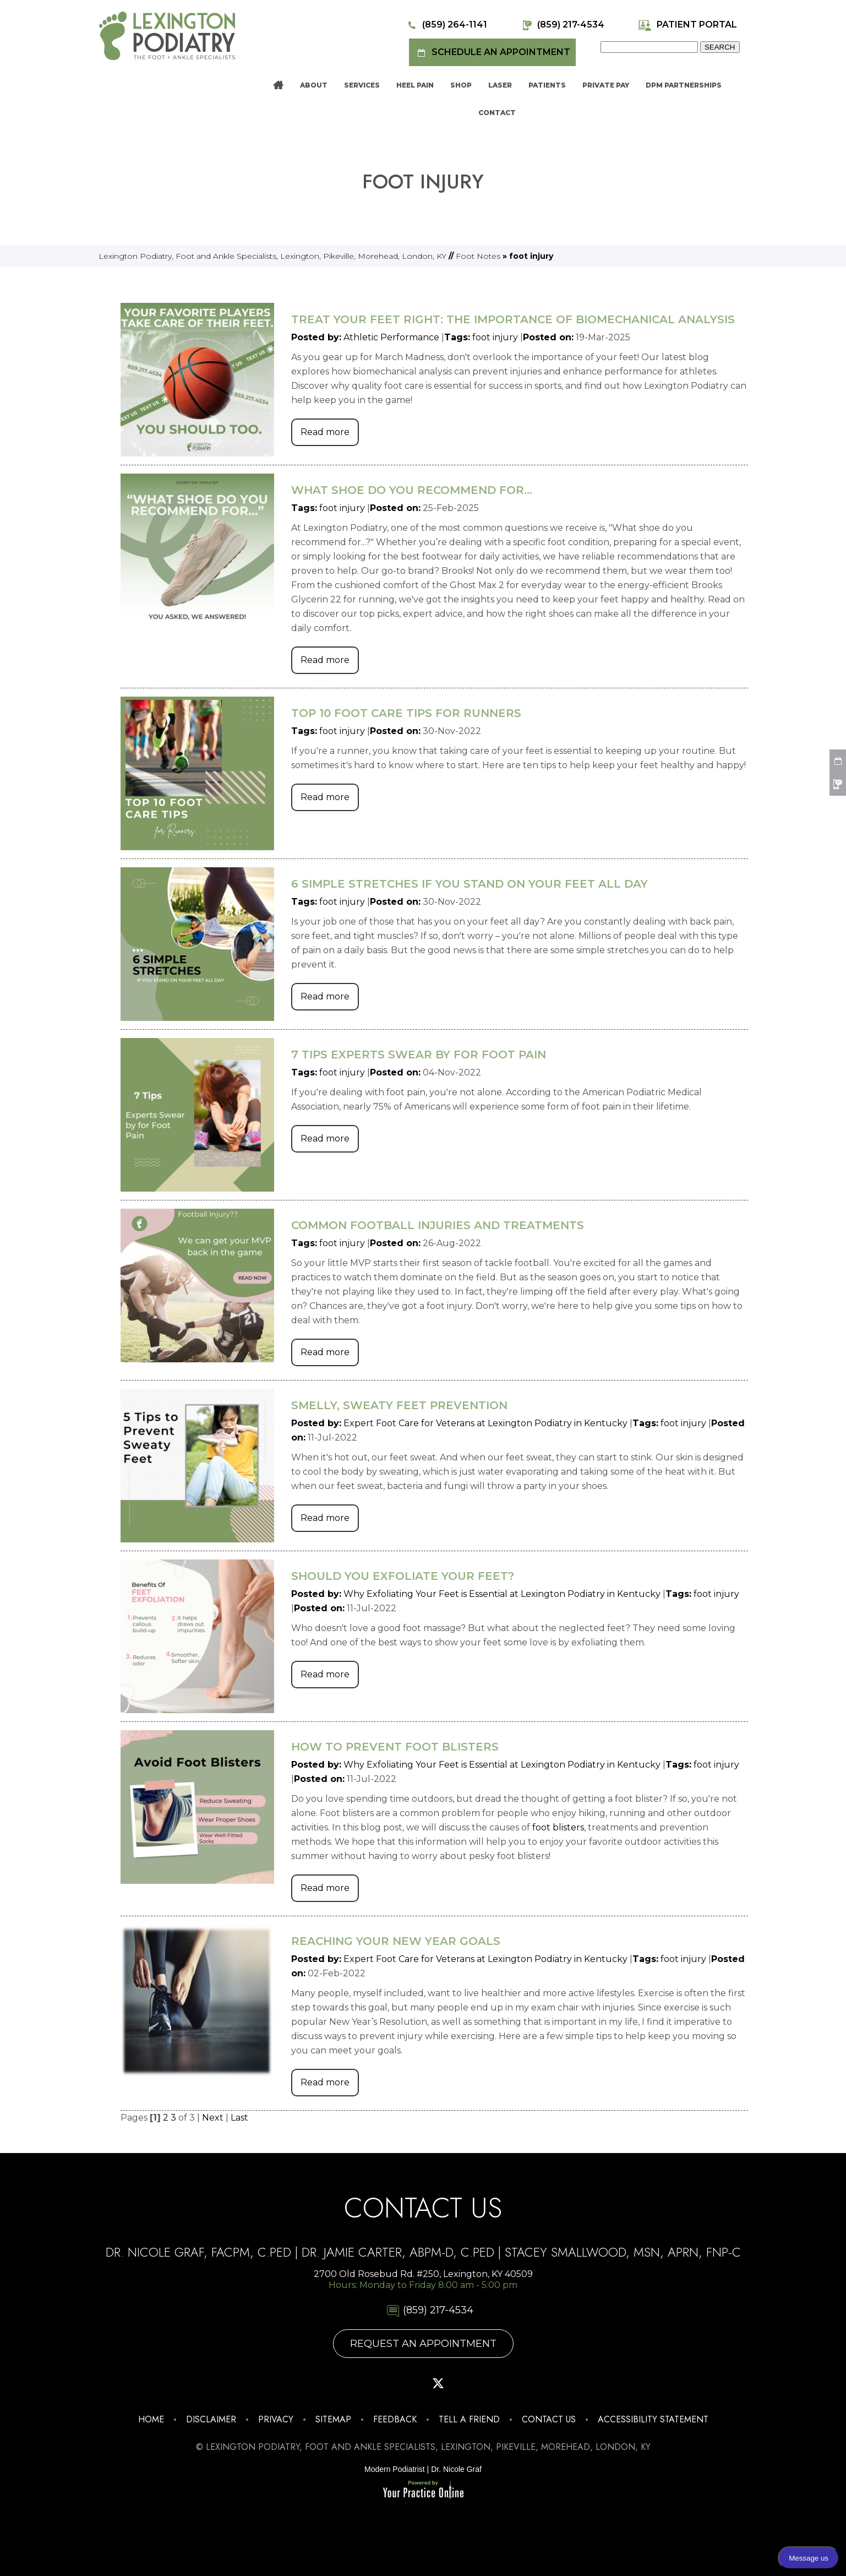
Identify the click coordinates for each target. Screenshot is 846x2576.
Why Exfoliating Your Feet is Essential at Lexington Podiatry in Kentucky (502, 1594)
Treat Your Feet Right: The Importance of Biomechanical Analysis (513, 319)
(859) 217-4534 (562, 25)
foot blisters (558, 1827)
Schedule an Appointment (492, 52)
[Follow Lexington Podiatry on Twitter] (438, 2383)
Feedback (395, 2419)
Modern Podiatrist (394, 2469)
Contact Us (549, 2419)
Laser (500, 85)
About (314, 85)
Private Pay (605, 85)
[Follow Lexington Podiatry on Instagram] (346, 2383)
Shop (461, 85)
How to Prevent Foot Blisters (395, 1746)
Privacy (275, 2419)
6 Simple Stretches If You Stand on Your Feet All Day (469, 883)
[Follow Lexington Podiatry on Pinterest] (408, 2383)
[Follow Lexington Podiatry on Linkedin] (499, 2383)
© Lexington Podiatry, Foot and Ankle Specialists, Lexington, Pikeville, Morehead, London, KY (423, 2447)
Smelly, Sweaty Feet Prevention (399, 1405)
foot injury (495, 337)
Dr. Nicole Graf (456, 2469)
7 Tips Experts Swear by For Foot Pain (418, 1054)
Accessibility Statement (653, 2419)
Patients (547, 85)
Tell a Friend (469, 2419)
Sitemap (333, 2419)
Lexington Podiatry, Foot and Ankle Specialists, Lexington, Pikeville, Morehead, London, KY (272, 256)
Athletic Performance (391, 337)
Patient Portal (687, 25)
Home (278, 85)
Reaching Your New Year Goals (395, 1941)
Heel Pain (415, 85)
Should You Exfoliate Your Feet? (402, 1576)
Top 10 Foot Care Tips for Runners (406, 713)
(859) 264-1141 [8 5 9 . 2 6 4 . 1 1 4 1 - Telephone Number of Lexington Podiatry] (446, 25)
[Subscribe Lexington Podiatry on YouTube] (469, 2383)
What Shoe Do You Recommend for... (411, 490)
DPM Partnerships (684, 85)
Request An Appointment (423, 2344)
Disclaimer (211, 2419)
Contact (497, 112)
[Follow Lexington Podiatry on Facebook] (377, 2383)
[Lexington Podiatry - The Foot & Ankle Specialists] (167, 35)
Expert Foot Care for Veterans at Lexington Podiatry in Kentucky (485, 1423)
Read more (325, 432)
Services (362, 85)
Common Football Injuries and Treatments (437, 1225)
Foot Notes (478, 256)
